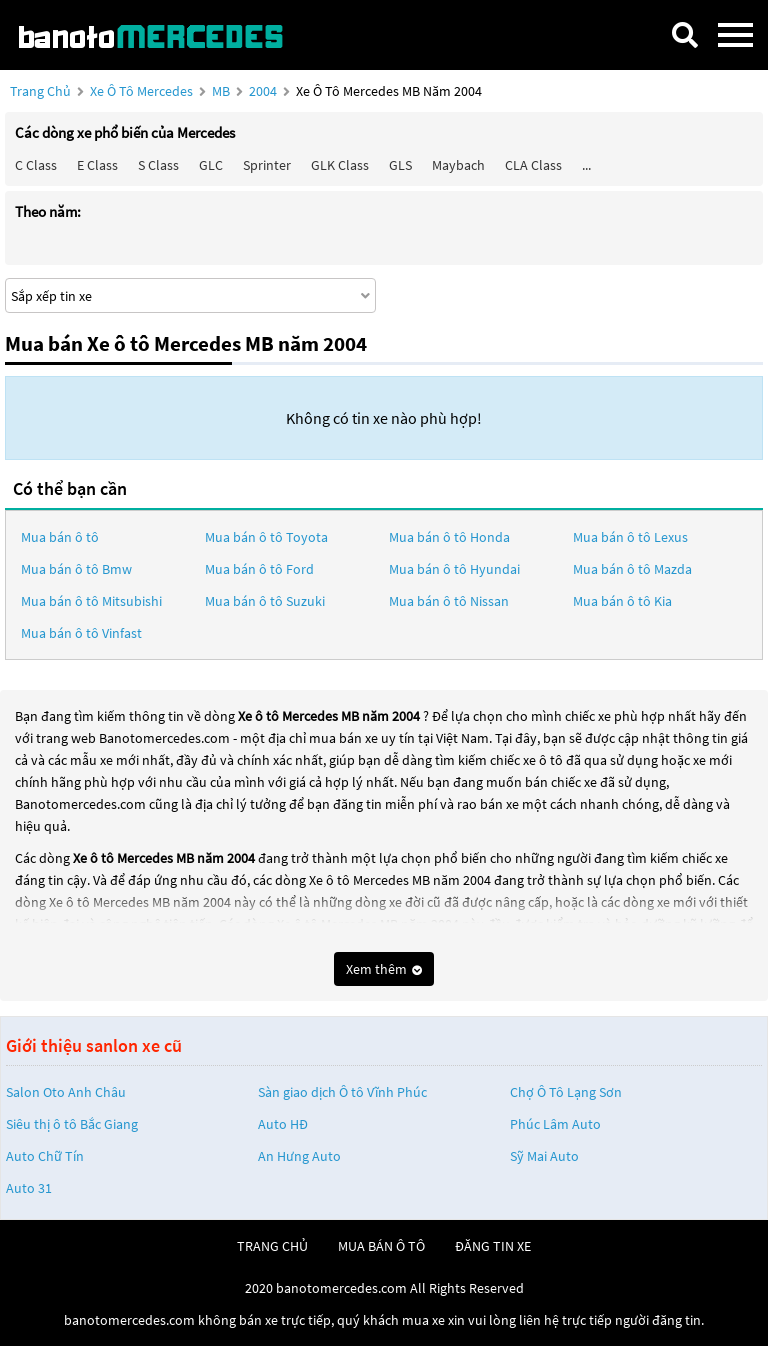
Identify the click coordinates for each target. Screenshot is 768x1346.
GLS (400, 165)
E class (97, 165)
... (586, 165)
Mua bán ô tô (60, 537)
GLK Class (340, 165)
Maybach (458, 165)
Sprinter (267, 165)
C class (36, 165)
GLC (211, 165)
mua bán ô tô (381, 1246)
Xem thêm (384, 969)
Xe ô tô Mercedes (141, 91)
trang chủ (272, 1246)
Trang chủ (40, 91)
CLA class (533, 165)
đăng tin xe (493, 1246)
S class (158, 165)
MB (222, 91)
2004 (264, 91)
